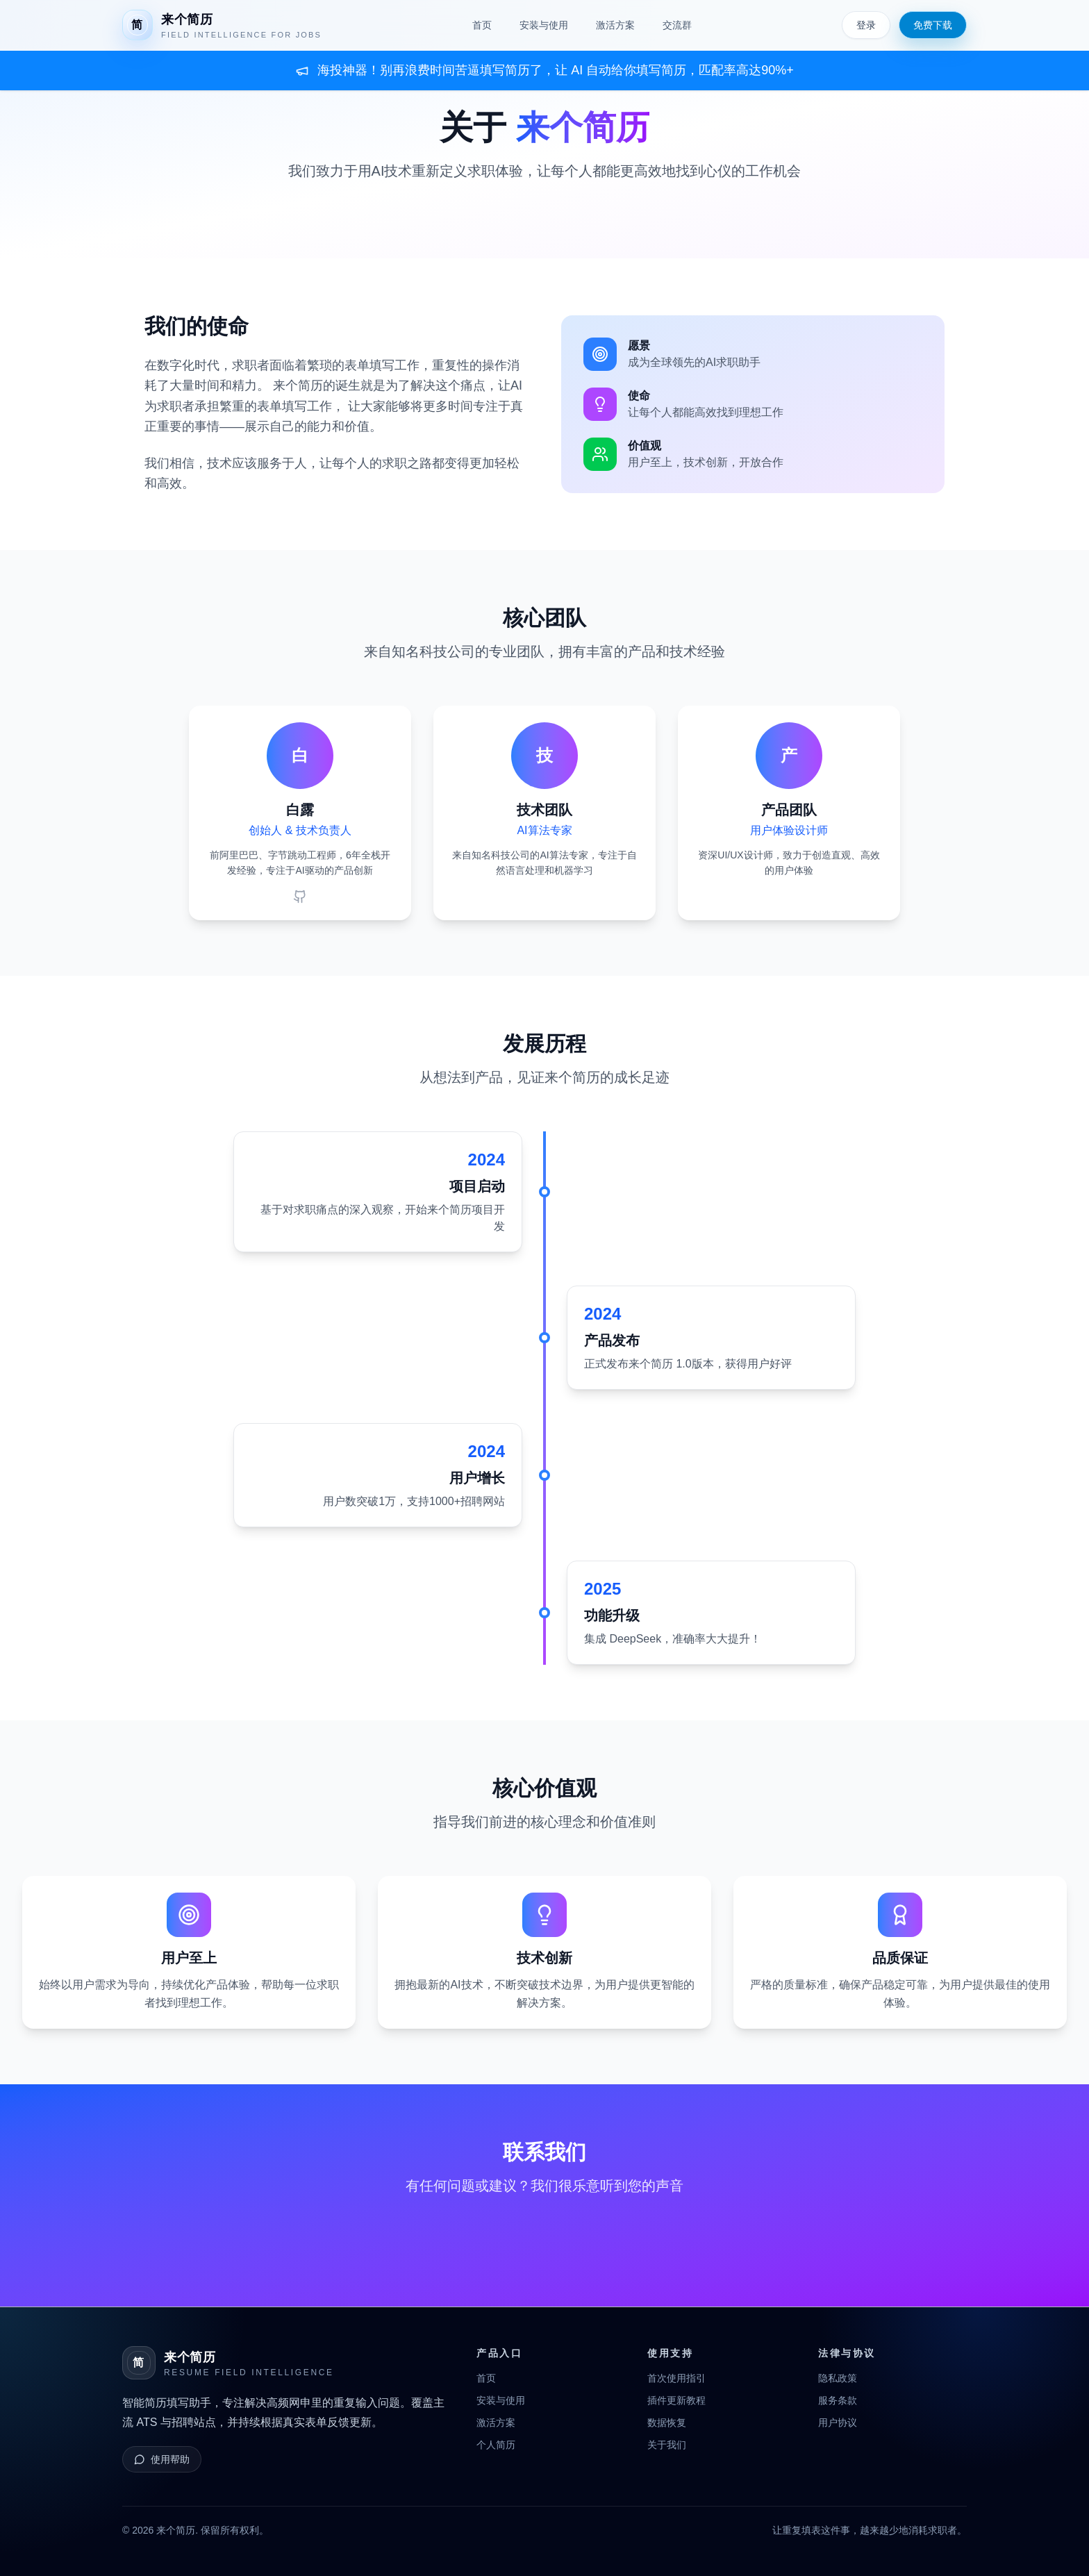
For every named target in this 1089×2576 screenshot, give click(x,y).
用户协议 (837, 2422)
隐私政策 (837, 2378)
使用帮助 (162, 2459)
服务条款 (837, 2400)
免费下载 (932, 25)
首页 (482, 25)
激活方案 (615, 25)
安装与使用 (543, 25)
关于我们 (666, 2444)
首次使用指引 (676, 2378)
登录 (866, 25)
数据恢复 (666, 2422)
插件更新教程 (676, 2400)
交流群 (677, 25)
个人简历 (495, 2444)
